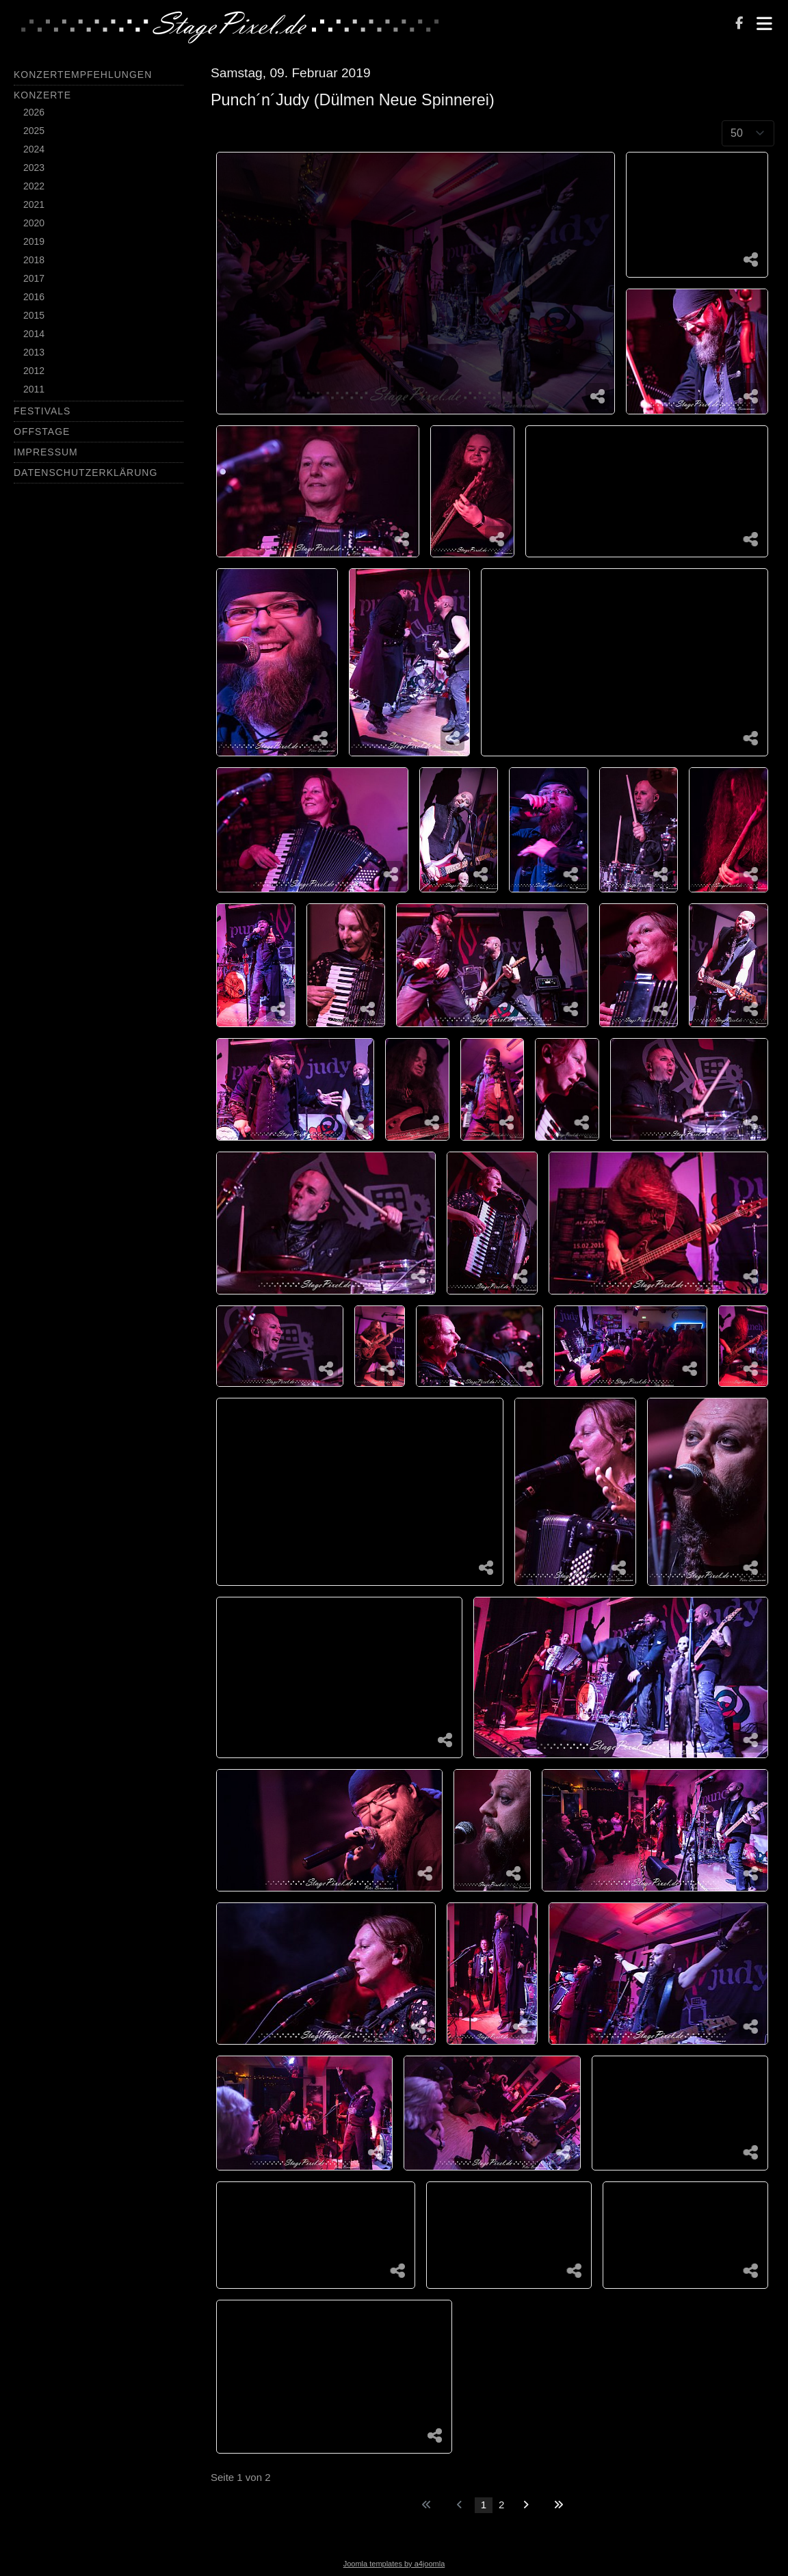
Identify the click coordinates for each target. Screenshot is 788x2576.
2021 (33, 204)
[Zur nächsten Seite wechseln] (525, 2505)
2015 (33, 315)
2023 (33, 167)
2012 (33, 370)
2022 (33, 186)
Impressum (46, 452)
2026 (33, 112)
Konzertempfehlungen (83, 74)
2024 (33, 149)
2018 (33, 259)
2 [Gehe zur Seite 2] (501, 2504)
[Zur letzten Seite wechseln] (558, 2505)
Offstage (42, 431)
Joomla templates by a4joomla (394, 2564)
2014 (33, 333)
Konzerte (42, 95)
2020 (33, 222)
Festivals (42, 411)
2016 (33, 296)
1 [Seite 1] (483, 2504)
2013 (33, 352)
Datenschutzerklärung (85, 472)
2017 (33, 278)
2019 (33, 241)
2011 (33, 389)
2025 (33, 130)
